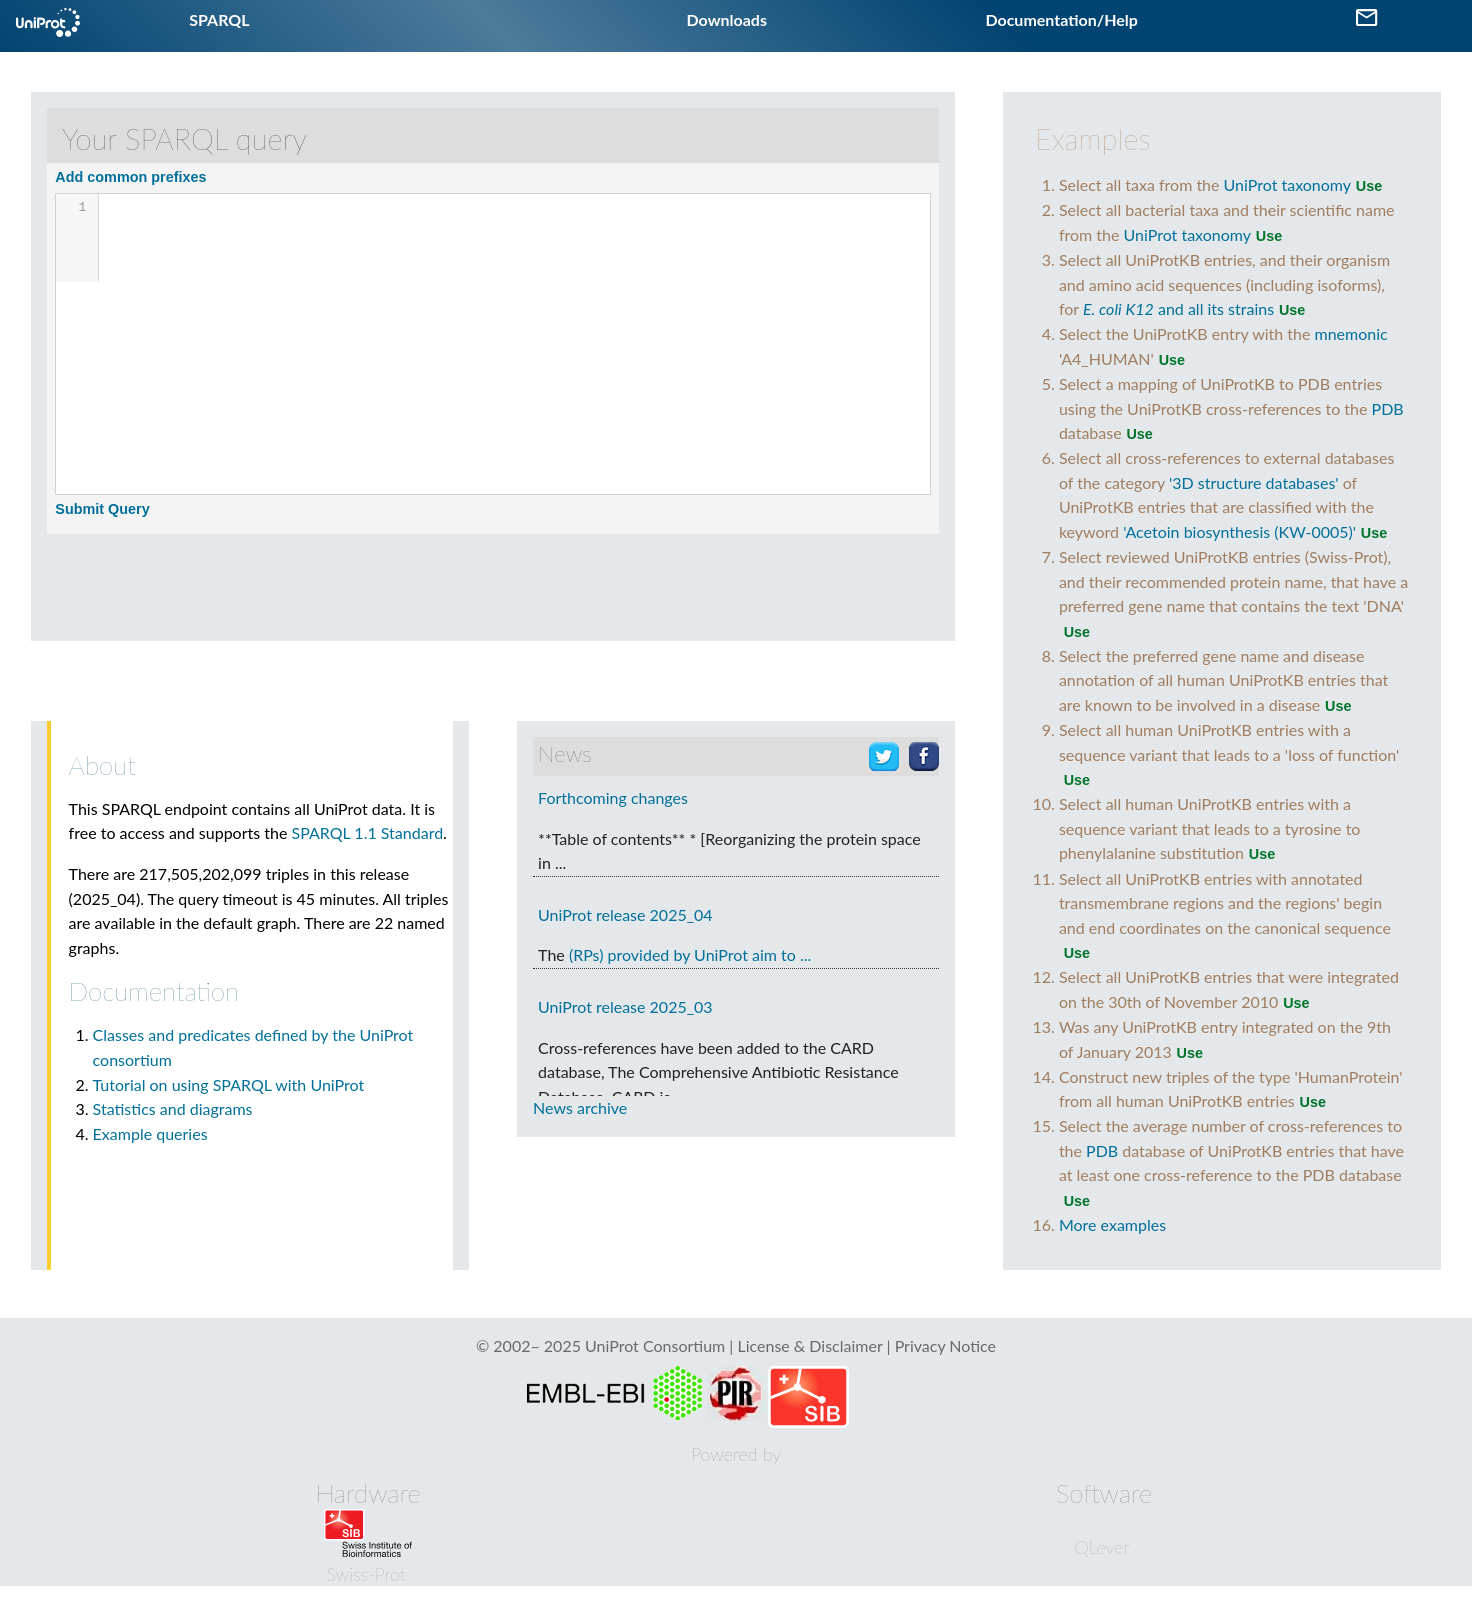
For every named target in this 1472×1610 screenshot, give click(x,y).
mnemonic (1351, 333)
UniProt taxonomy (1287, 184)
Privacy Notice (945, 1345)
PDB (1388, 408)
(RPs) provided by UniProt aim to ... (690, 954)
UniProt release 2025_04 (625, 914)
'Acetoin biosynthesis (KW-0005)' (1239, 531)
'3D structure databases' (1254, 482)
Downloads (727, 19)
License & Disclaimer (809, 1345)
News (564, 753)
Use (1369, 186)
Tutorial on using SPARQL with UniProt (229, 1084)
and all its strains (1178, 308)
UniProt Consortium (655, 1345)
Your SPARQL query (184, 138)
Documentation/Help (1061, 19)
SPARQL (219, 19)
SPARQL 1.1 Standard (367, 832)
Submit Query (102, 509)
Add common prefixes (130, 177)
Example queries (150, 1133)
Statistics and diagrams (173, 1108)
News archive (580, 1107)
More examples (1112, 1224)
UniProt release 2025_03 (625, 1006)
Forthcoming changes (613, 797)
